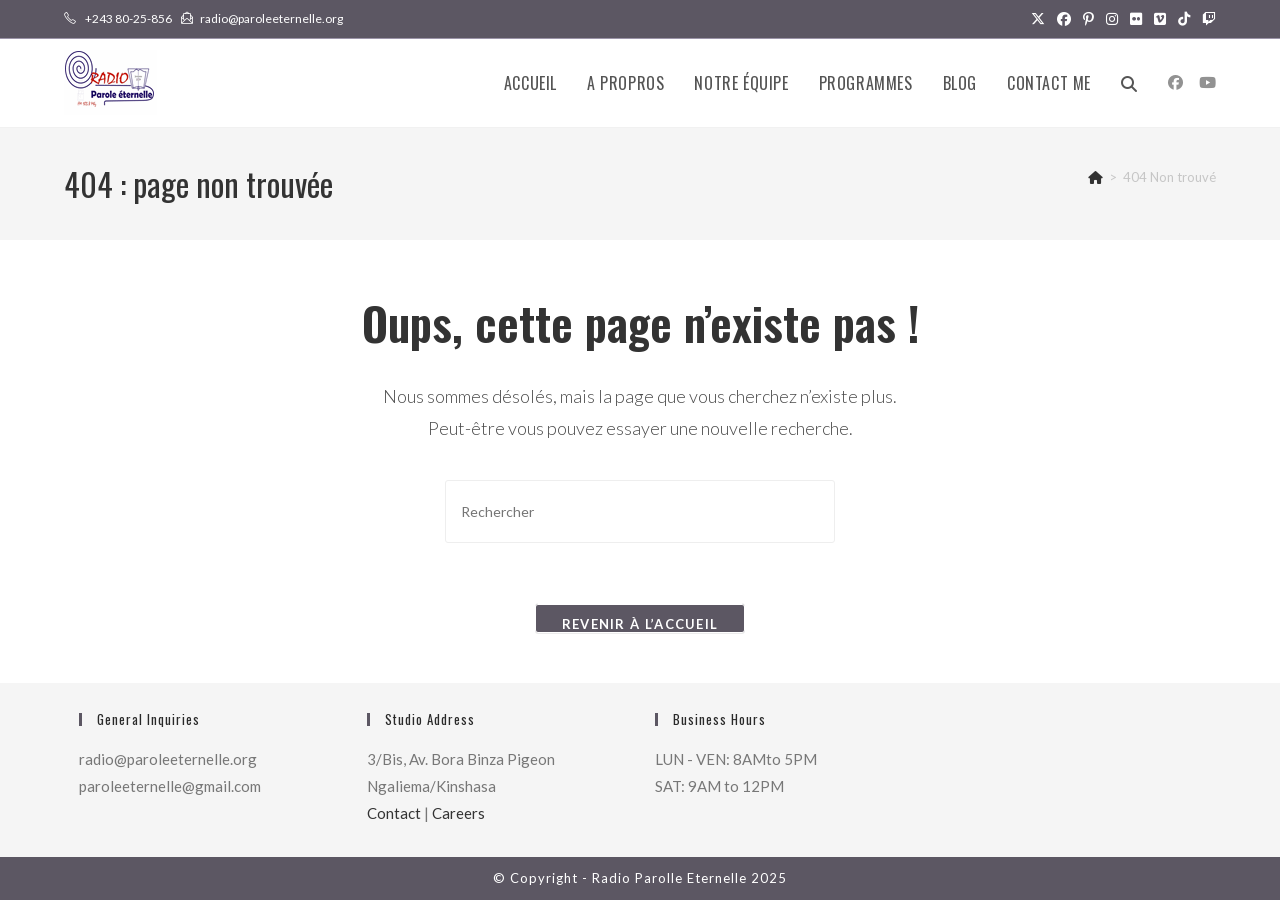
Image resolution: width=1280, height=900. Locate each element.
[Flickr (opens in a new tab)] (1136, 19)
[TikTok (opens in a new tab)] (1184, 19)
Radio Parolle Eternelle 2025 (689, 878)
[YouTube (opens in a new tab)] (1207, 82)
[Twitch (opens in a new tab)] (1206, 19)
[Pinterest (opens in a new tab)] (1088, 19)
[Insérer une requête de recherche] (640, 511)
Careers (458, 813)
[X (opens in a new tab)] (1038, 19)
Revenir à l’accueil (640, 624)
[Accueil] (1095, 177)
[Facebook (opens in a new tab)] (1064, 19)
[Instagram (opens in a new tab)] (1112, 19)
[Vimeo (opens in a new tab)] (1160, 19)
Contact (394, 813)
